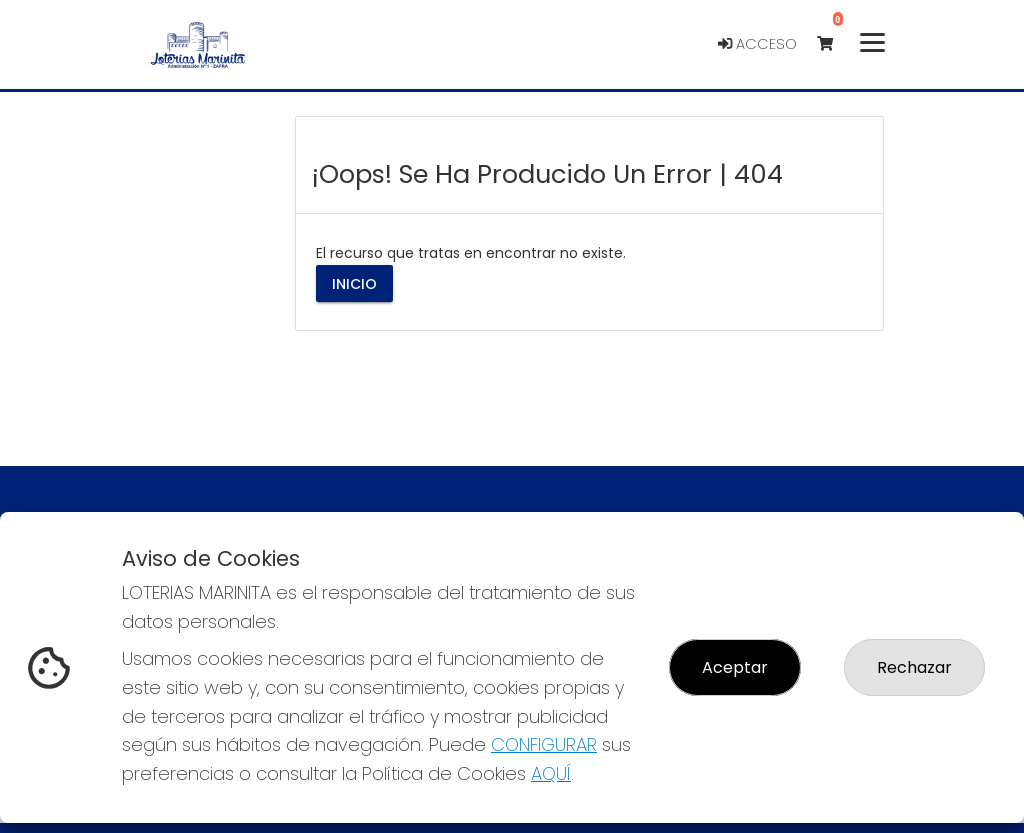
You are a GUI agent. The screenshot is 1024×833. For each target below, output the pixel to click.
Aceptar (735, 667)
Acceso (757, 44)
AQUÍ (551, 773)
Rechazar (914, 667)
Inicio (354, 283)
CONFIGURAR (544, 744)
